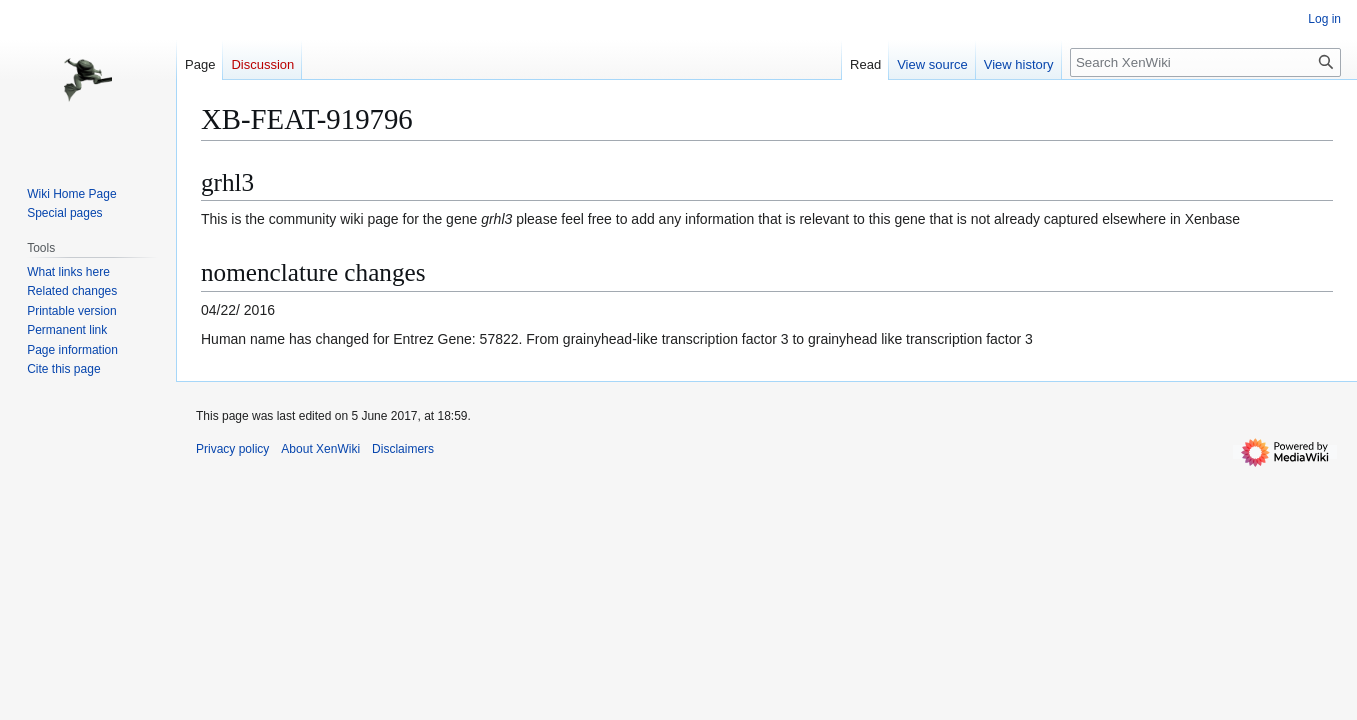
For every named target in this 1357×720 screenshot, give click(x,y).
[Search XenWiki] (1205, 62)
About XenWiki (320, 449)
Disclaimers (403, 449)
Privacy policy (232, 449)
